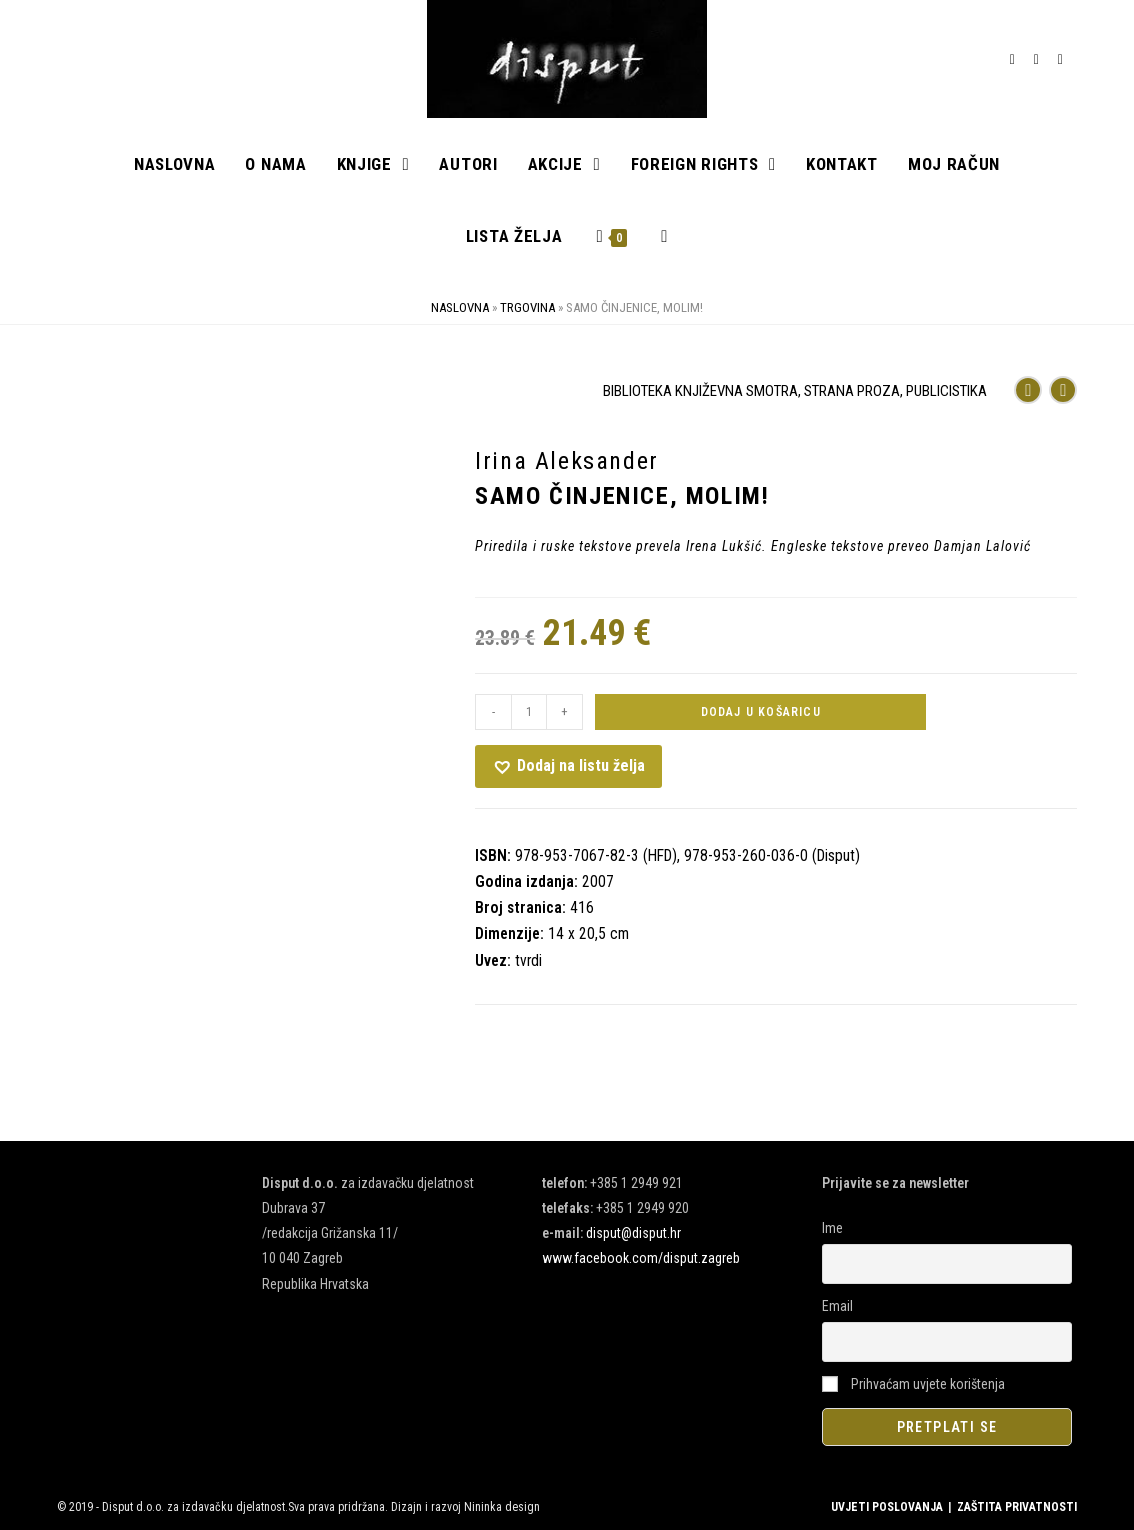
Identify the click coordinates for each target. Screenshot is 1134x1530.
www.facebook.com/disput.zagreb (641, 1259)
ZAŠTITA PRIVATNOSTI (1017, 1507)
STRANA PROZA (852, 391)
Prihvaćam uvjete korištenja (913, 1384)
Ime (832, 1228)
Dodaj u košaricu (761, 712)
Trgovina (527, 307)
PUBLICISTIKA (946, 391)
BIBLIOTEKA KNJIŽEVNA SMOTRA (700, 391)
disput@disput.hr (633, 1233)
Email (837, 1306)
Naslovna (460, 307)
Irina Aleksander (567, 461)
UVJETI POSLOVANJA (887, 1507)
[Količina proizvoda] (529, 712)
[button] (568, 766)
